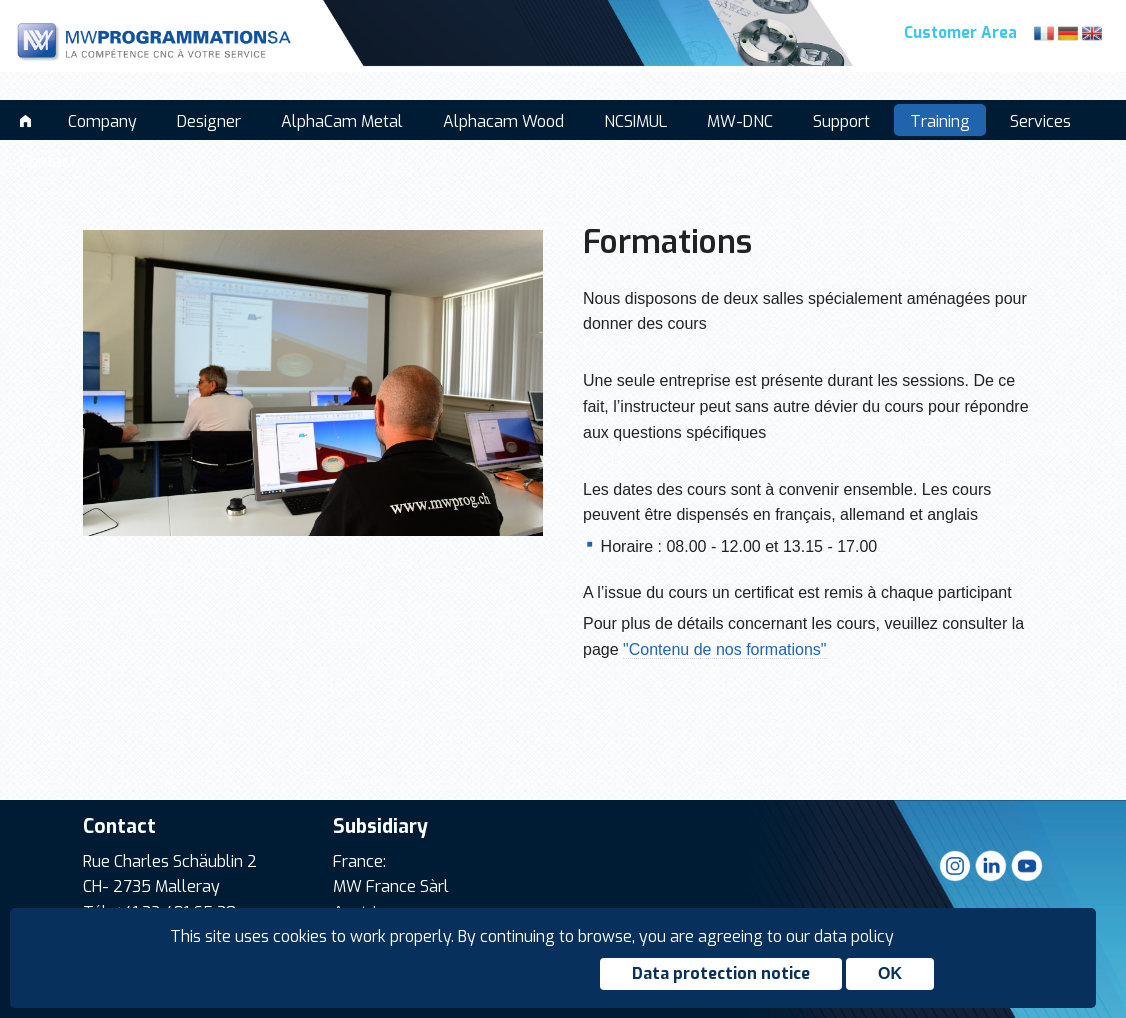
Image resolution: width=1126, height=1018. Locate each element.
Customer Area (960, 33)
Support (841, 121)
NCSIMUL (635, 121)
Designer (209, 121)
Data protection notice (721, 973)
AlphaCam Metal (342, 121)
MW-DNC (740, 121)
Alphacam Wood (503, 121)
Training (940, 121)
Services (1040, 121)
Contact (48, 161)
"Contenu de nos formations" (724, 649)
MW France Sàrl (391, 886)
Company (102, 121)
